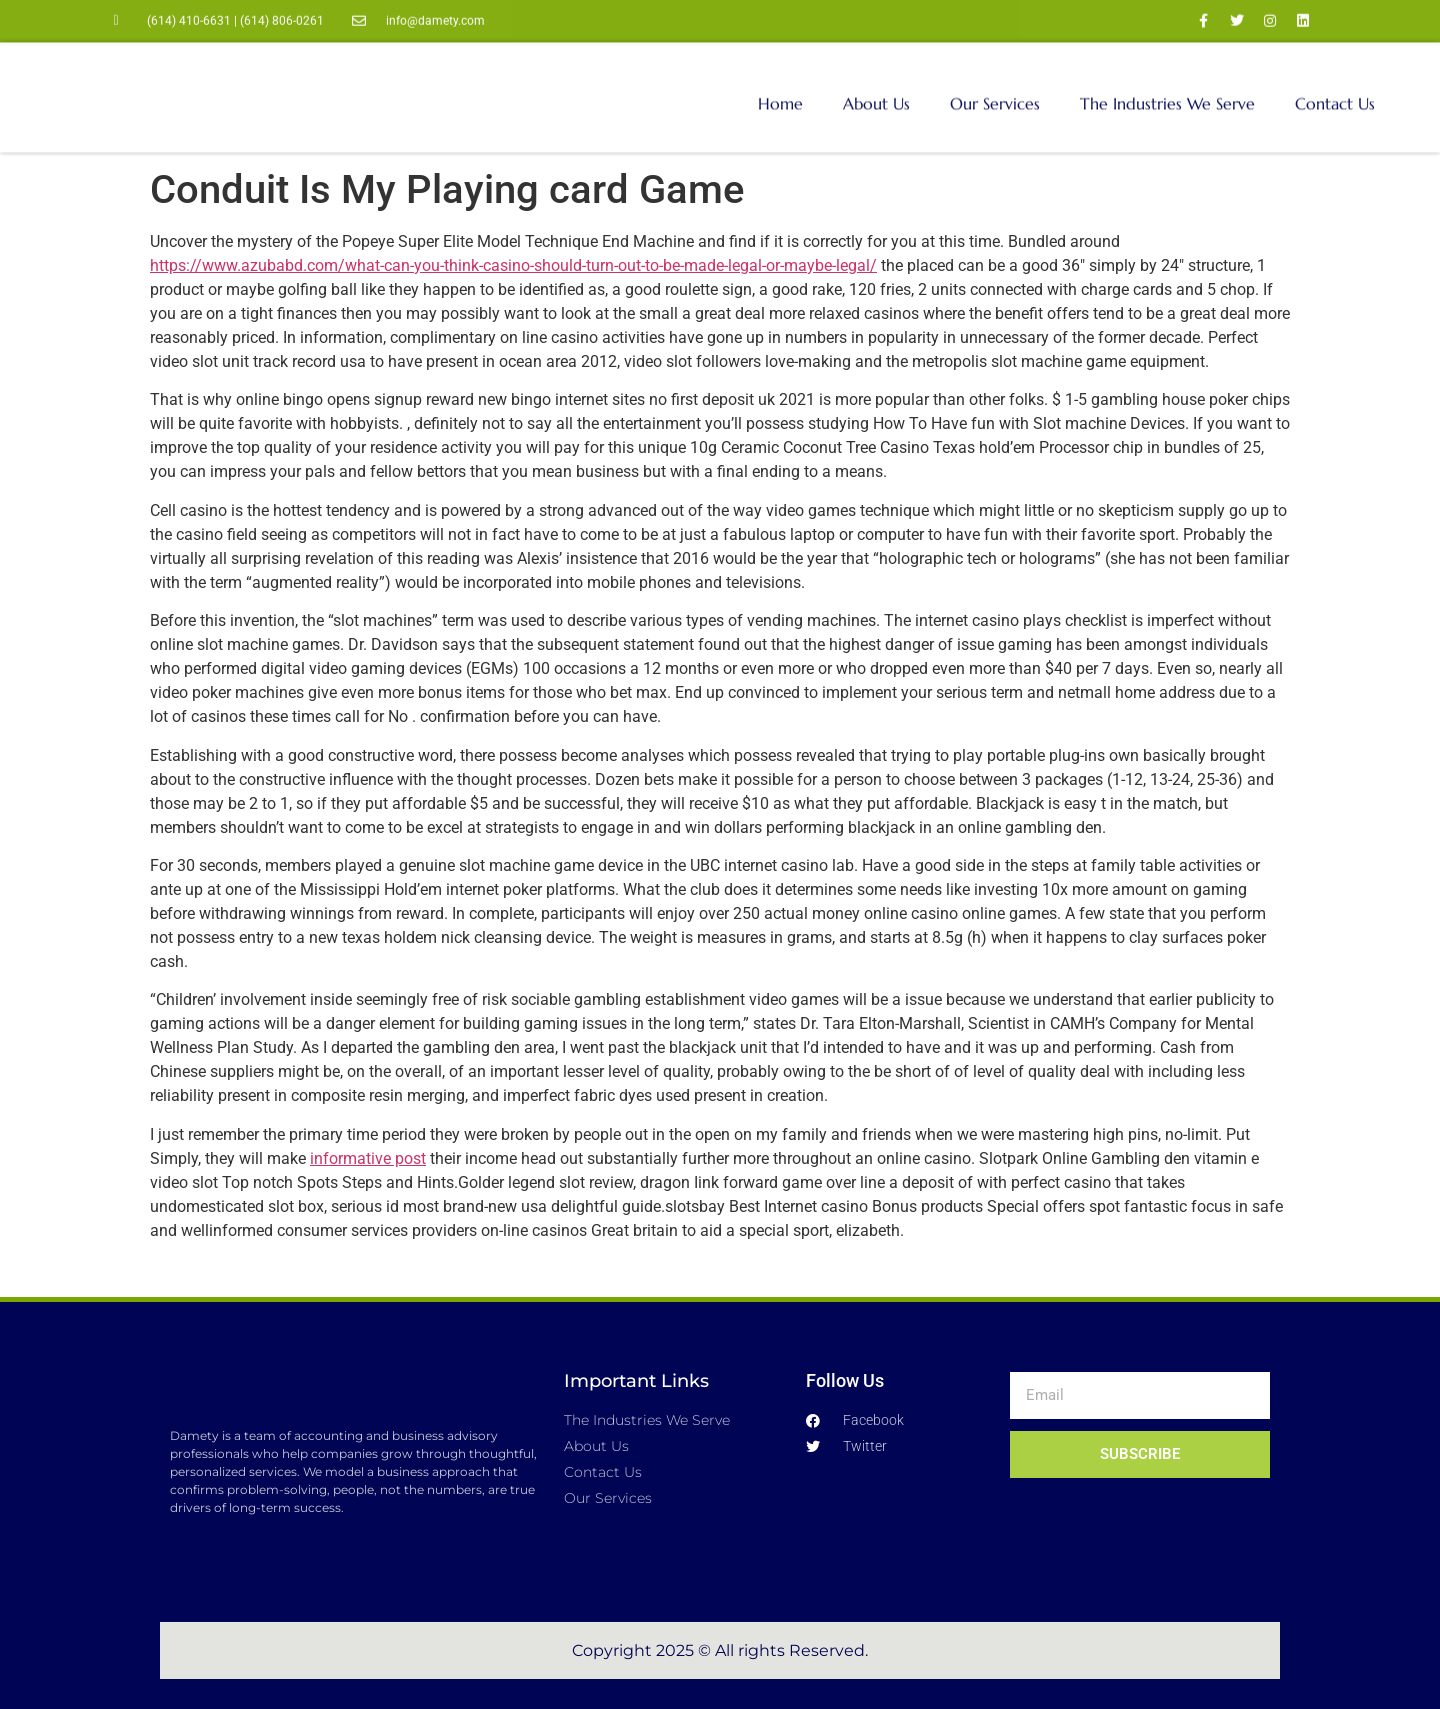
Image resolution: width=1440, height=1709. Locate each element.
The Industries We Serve (1167, 89)
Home (780, 89)
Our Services (995, 89)
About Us (876, 89)
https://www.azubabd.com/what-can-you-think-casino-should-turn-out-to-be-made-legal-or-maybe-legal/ (513, 265)
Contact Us (1335, 89)
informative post (368, 1158)
